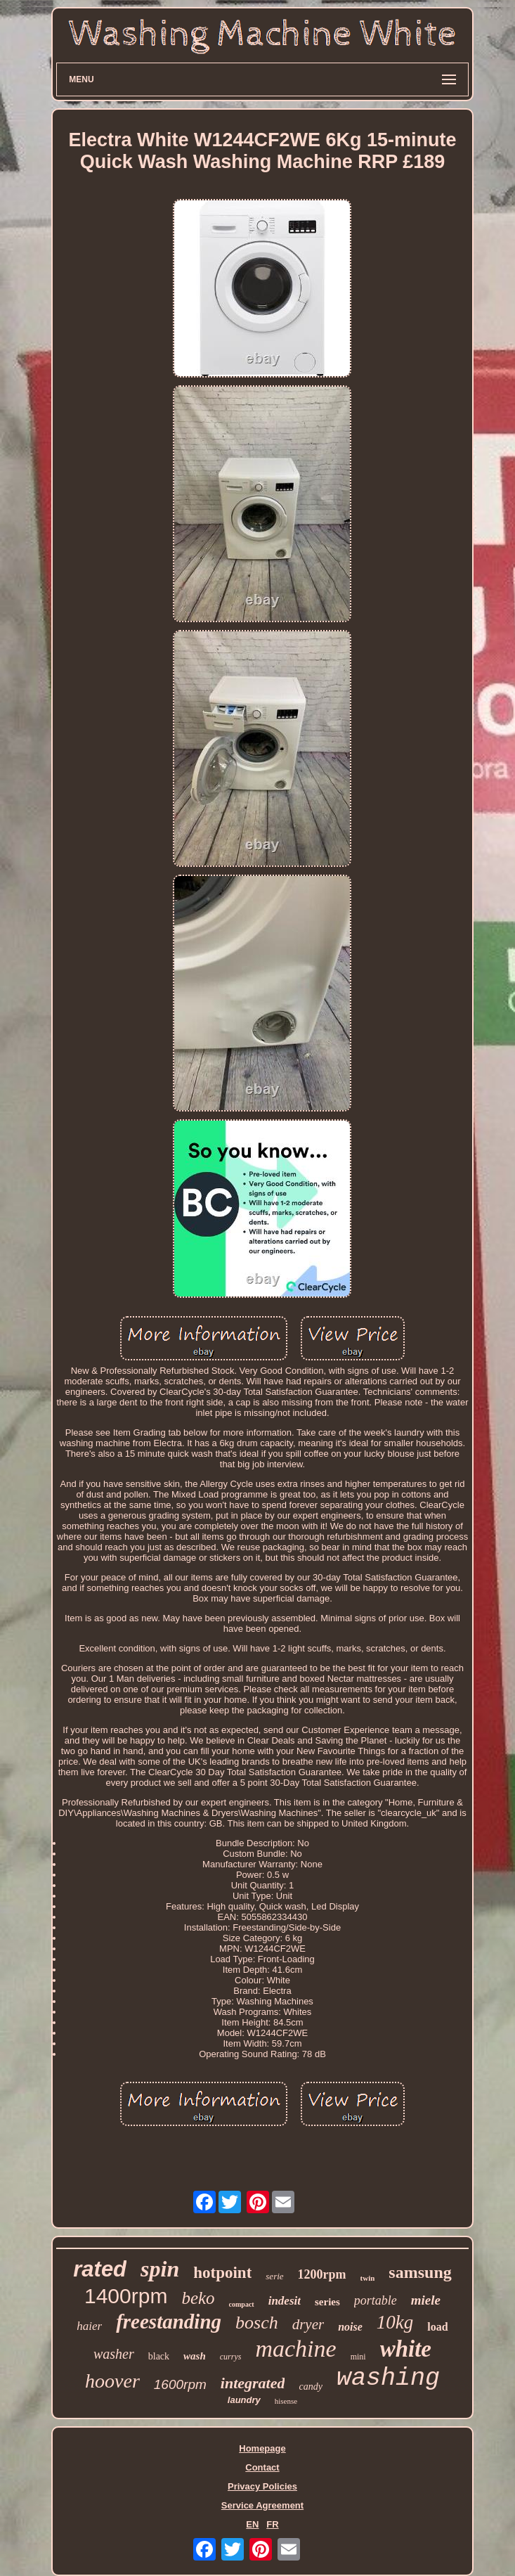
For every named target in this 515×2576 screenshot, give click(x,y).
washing (388, 2378)
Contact (262, 2467)
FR (272, 2524)
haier (89, 2326)
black (158, 2356)
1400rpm (125, 2295)
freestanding (168, 2321)
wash (194, 2356)
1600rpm (180, 2384)
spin (160, 2268)
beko (197, 2297)
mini (358, 2357)
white (405, 2349)
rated (99, 2269)
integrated (253, 2383)
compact (241, 2304)
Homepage (262, 2448)
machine (295, 2349)
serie (274, 2276)
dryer (308, 2324)
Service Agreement (262, 2505)
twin (367, 2278)
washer (113, 2354)
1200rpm (322, 2274)
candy (310, 2386)
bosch (256, 2322)
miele (426, 2300)
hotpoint (222, 2272)
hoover (112, 2381)
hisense (286, 2401)
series (327, 2301)
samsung (420, 2272)
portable (375, 2300)
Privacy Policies (262, 2486)
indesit (284, 2300)
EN (252, 2524)
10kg (395, 2322)
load (437, 2327)
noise (350, 2327)
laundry (244, 2400)
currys (231, 2357)
